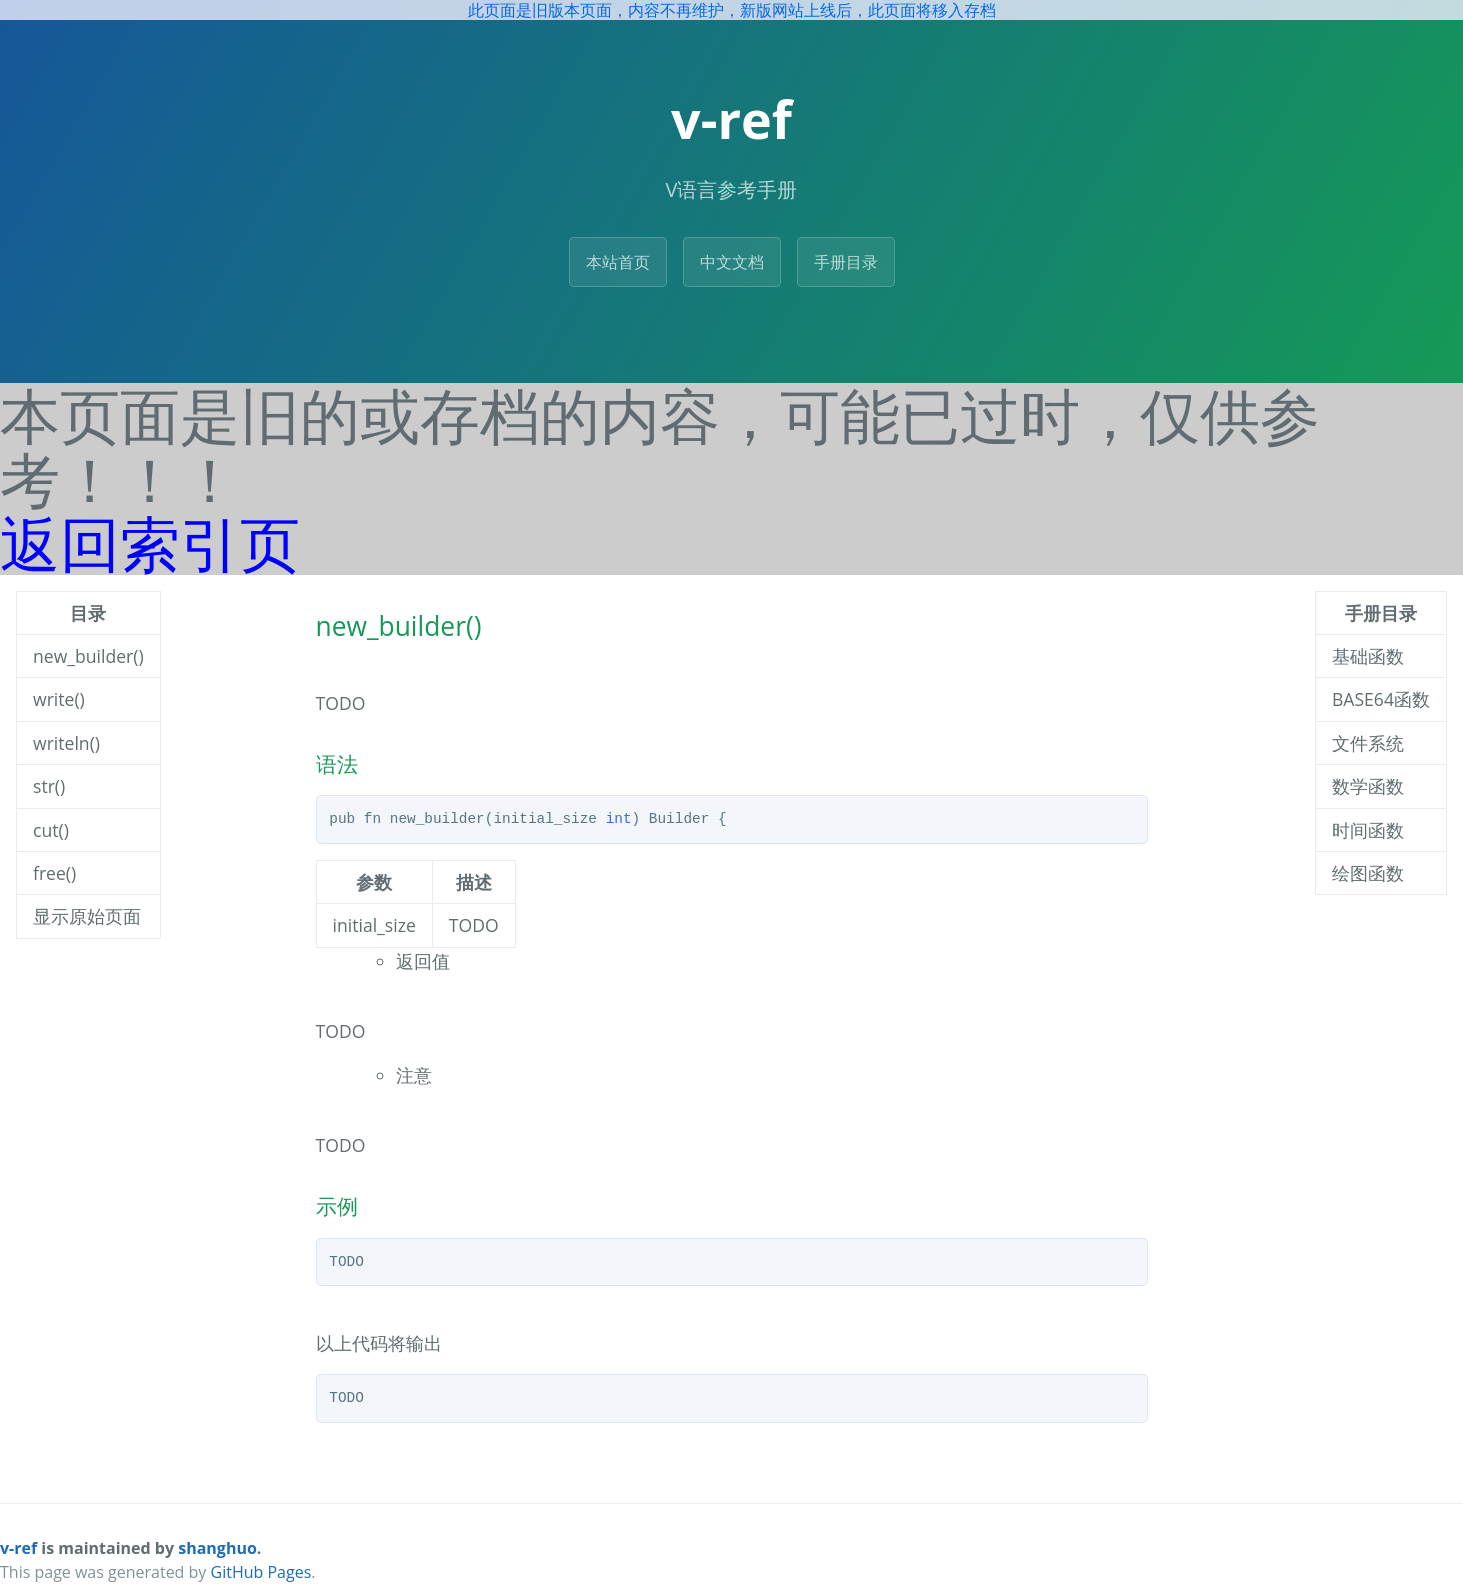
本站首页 (618, 262)
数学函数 (1368, 786)
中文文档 (732, 262)
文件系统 (1368, 743)
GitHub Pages (261, 1572)
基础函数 (1368, 656)
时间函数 (1368, 830)
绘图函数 (1368, 873)
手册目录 (846, 262)
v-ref (18, 1548)
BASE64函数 (1381, 699)
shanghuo (217, 1548)
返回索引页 (150, 543)
